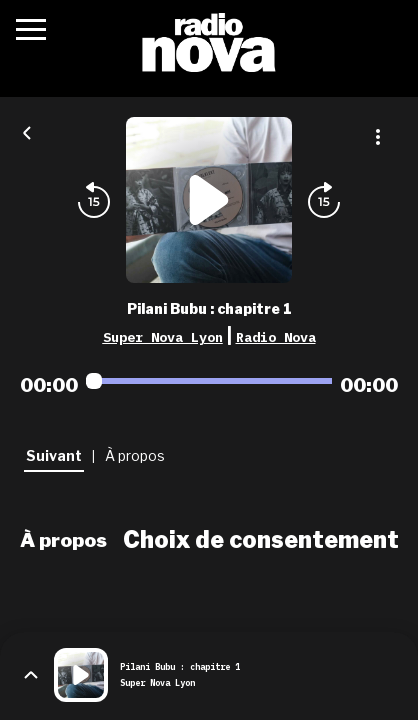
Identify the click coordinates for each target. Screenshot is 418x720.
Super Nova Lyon (163, 337)
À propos (63, 540)
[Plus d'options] (378, 137)
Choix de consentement (261, 540)
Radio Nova (276, 337)
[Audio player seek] (209, 381)
